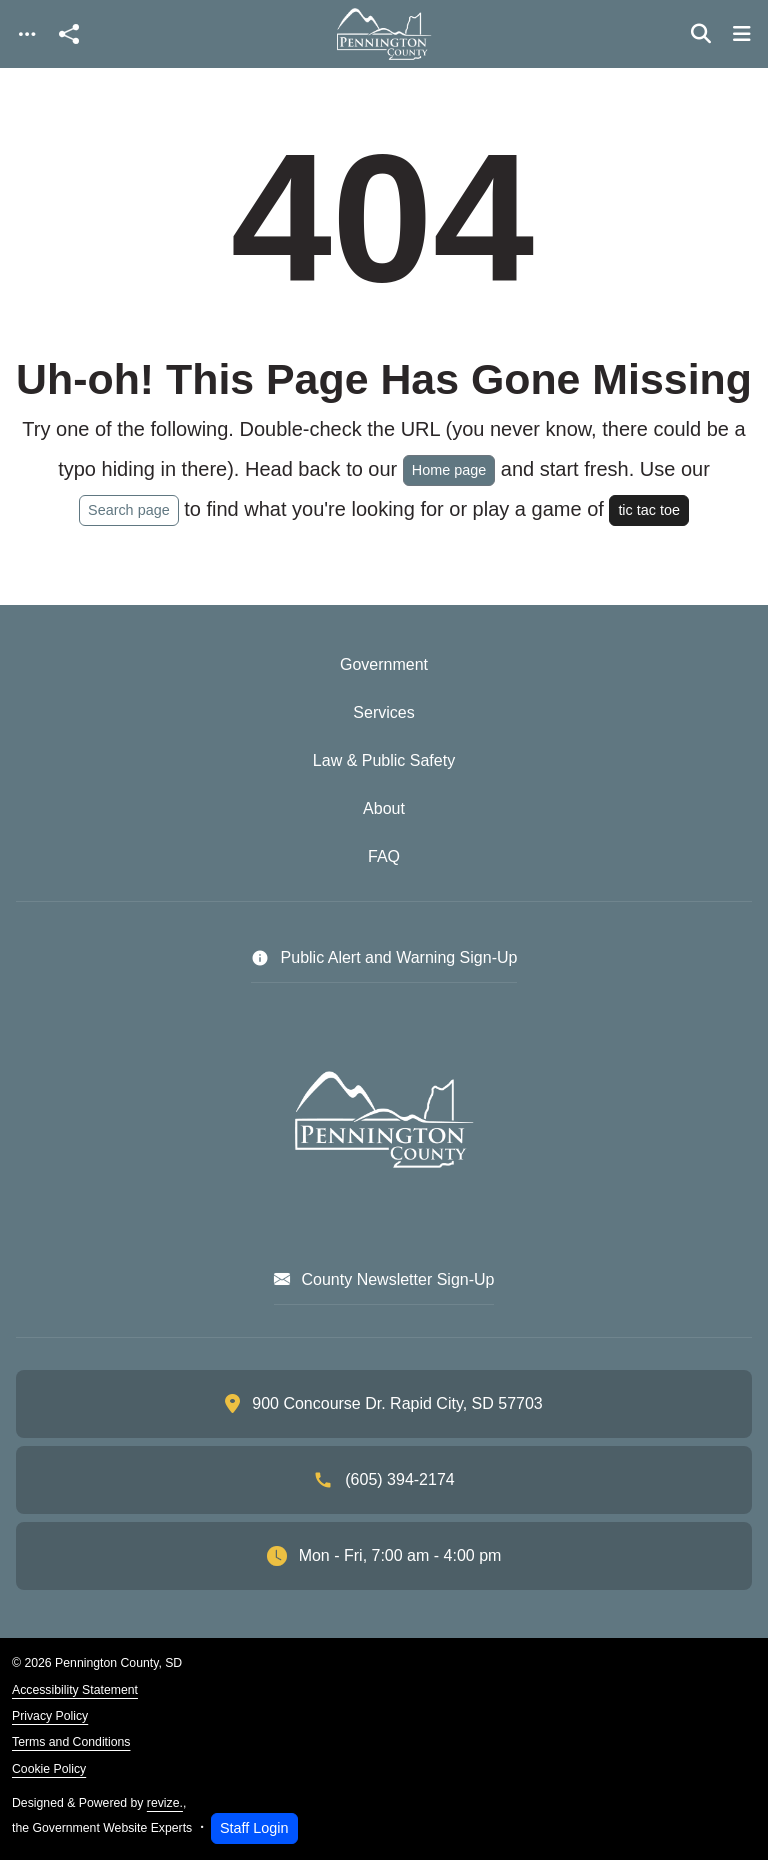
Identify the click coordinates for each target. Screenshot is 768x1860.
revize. (165, 1803)
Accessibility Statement (75, 1690)
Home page (449, 470)
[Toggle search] (701, 34)
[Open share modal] (69, 34)
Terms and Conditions (71, 1742)
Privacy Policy (50, 1716)
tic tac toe (649, 510)
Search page (129, 510)
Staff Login (254, 1828)
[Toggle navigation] (27, 34)
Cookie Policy (49, 1769)
